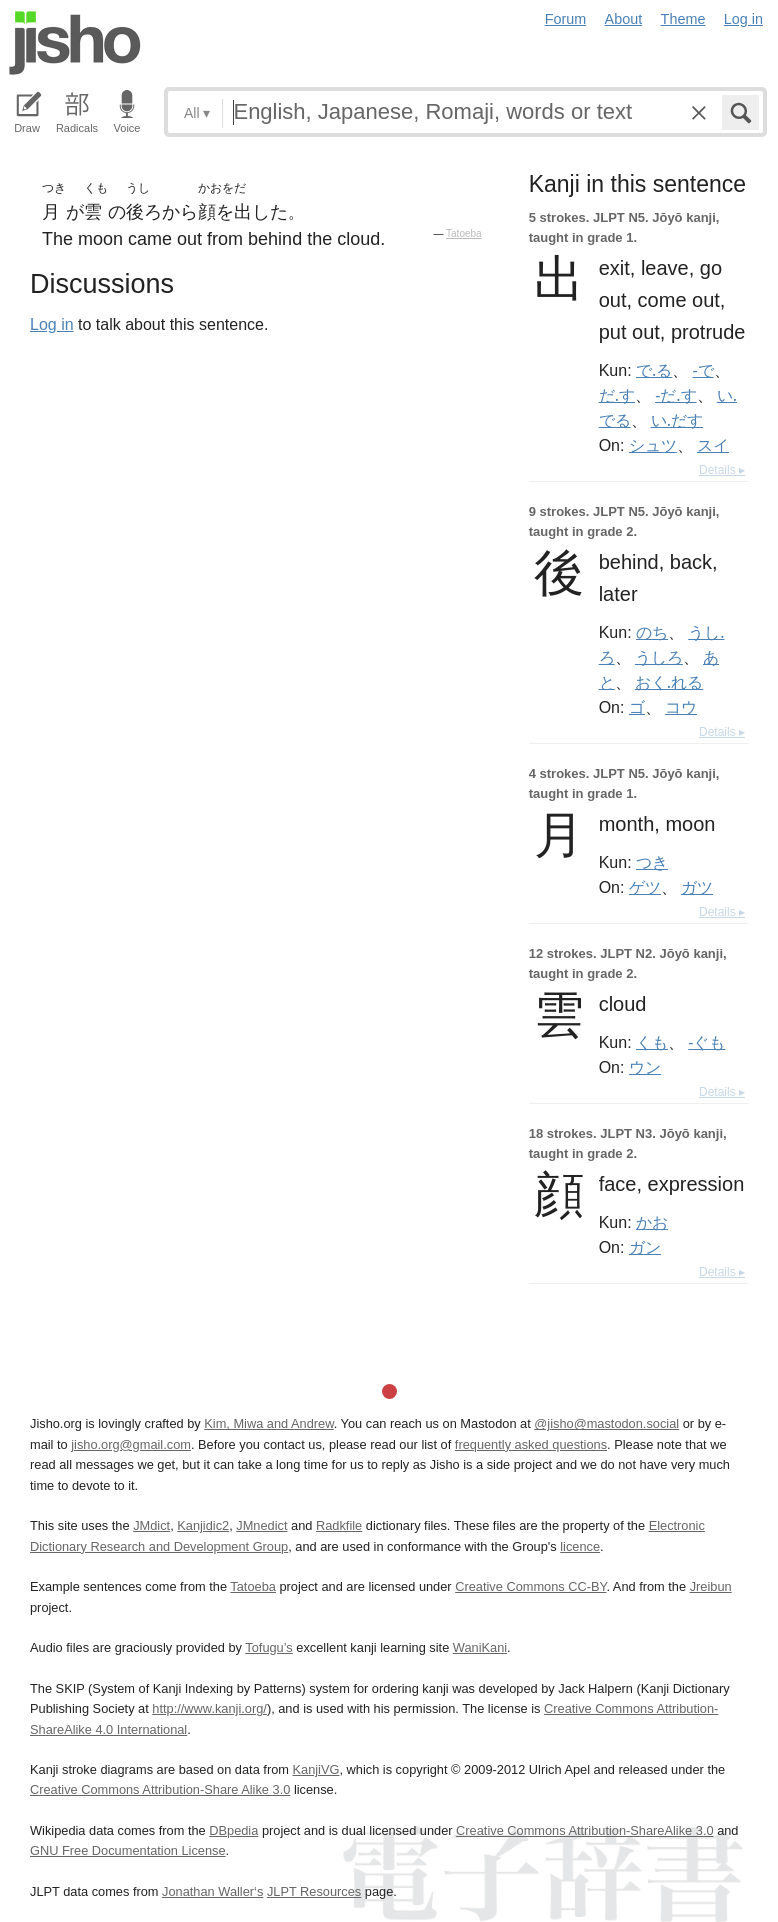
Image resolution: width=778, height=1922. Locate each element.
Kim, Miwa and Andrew (268, 1423)
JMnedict (261, 1525)
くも (652, 1042)
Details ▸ (722, 470)
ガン (645, 1247)
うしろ (659, 657)
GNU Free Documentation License (128, 1850)
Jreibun (711, 1586)
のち (652, 632)
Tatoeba (464, 233)
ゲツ (645, 887)
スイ (713, 445)
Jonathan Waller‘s (212, 1891)
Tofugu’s (268, 1647)
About (624, 19)
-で (703, 370)
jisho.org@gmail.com (131, 1444)
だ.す (617, 395)
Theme (683, 19)
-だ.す (675, 395)
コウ (681, 707)
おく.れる (669, 682)
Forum (566, 19)
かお (652, 1222)
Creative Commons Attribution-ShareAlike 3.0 (584, 1830)
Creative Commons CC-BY (530, 1586)
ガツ (697, 887)
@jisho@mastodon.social (606, 1423)
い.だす (677, 420)
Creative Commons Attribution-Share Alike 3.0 (160, 1789)
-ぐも (706, 1042)
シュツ (653, 445)
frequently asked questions (531, 1444)
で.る (654, 370)
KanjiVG (315, 1769)
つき (652, 862)
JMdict (151, 1525)
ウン (645, 1067)
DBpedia (233, 1830)
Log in (743, 19)
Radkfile (339, 1525)
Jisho (75, 43)
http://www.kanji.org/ (209, 1708)
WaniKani (480, 1647)
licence (580, 1546)
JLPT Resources (314, 1891)
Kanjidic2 (203, 1525)
